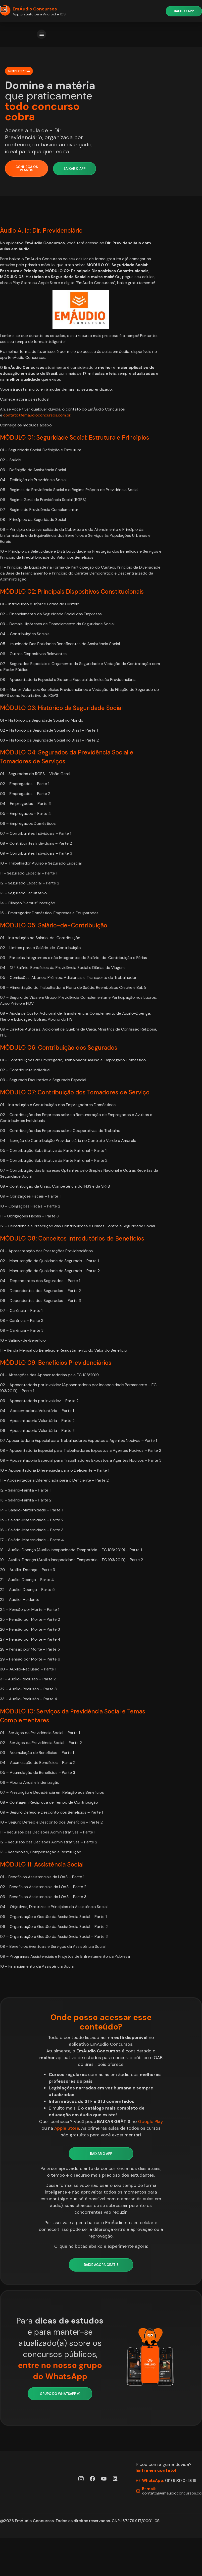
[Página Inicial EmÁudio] (14, 35)
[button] (3, 9)
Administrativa (19, 70)
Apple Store (66, 2128)
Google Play (150, 2121)
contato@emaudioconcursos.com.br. (37, 415)
